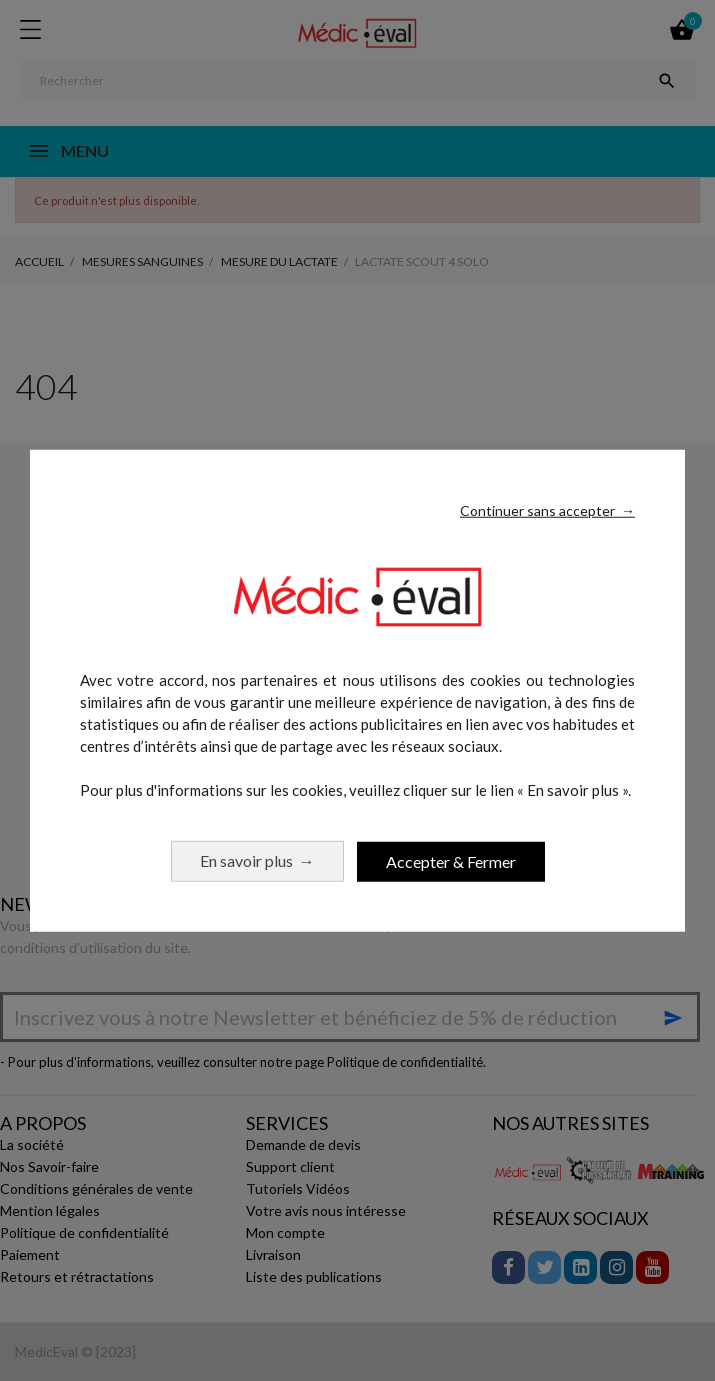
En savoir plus (257, 860)
